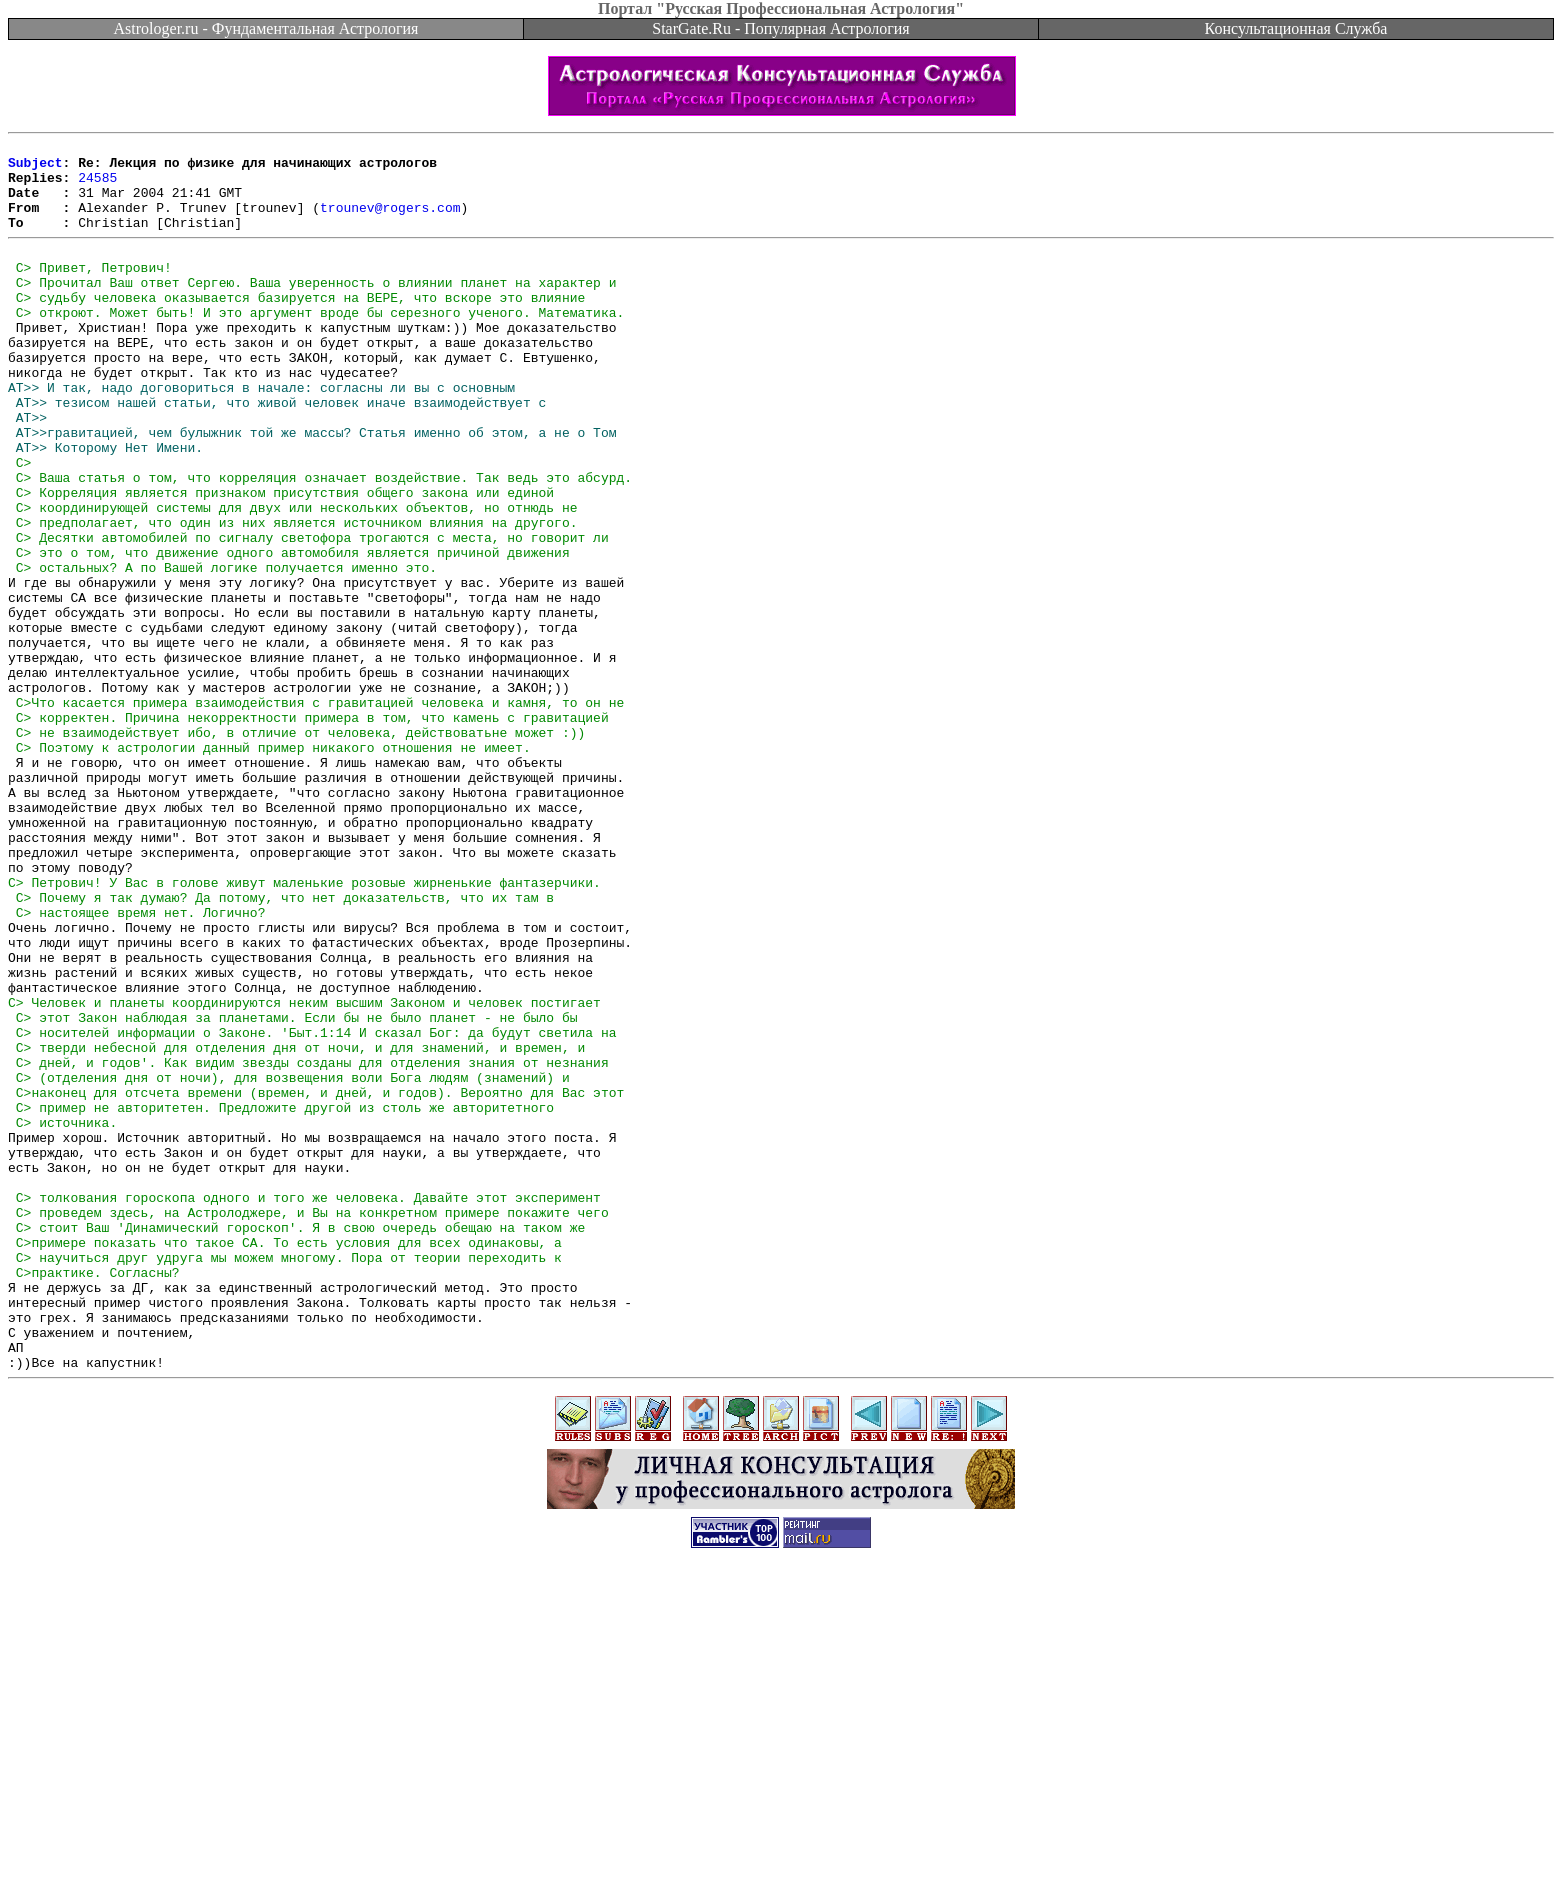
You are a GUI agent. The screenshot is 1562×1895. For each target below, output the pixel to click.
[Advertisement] (781, 1850)
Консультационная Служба (1296, 28)
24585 (97, 186)
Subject (35, 168)
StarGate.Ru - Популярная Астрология (780, 28)
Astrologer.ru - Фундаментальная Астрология (266, 28)
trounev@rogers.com (390, 222)
